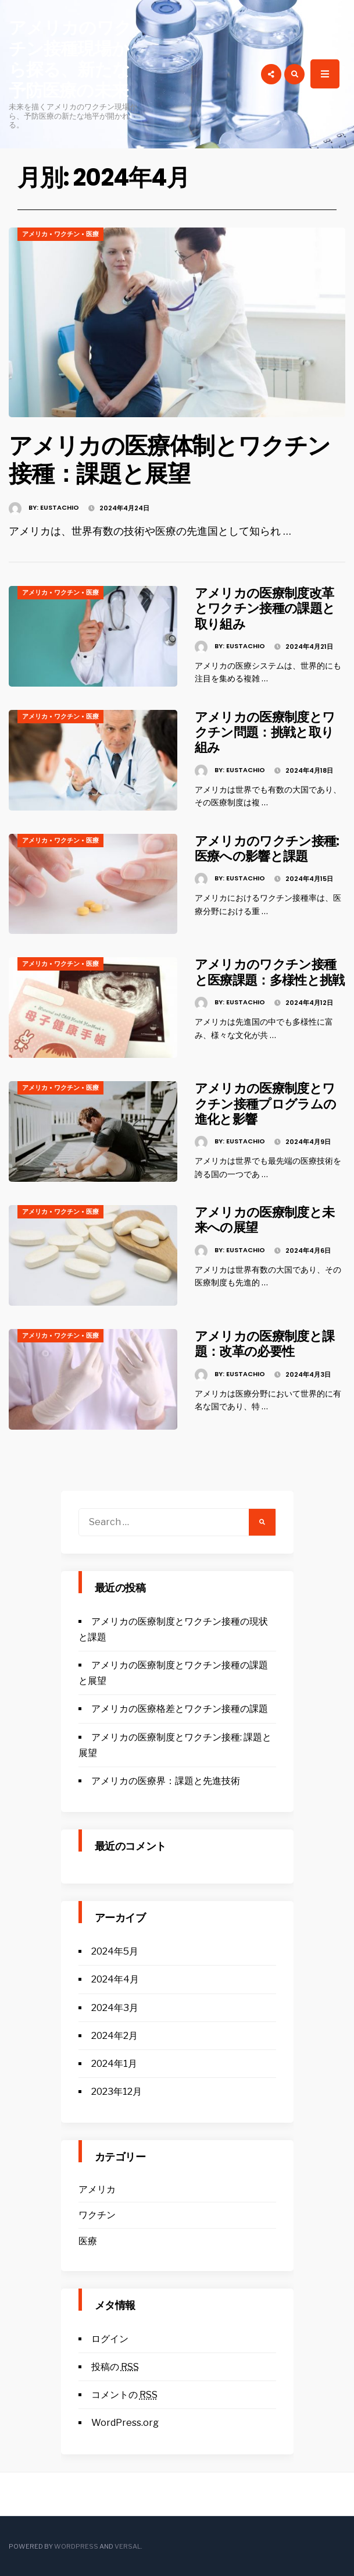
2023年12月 (116, 2091)
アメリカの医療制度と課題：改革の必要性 (265, 1343)
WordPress (76, 2546)
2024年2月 (114, 2035)
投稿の (115, 2366)
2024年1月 (114, 2063)
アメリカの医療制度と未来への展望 (265, 1220)
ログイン (109, 2338)
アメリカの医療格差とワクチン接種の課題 (179, 1708)
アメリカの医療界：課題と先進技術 (165, 1780)
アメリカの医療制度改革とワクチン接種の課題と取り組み (265, 608)
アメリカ (35, 234)
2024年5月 (114, 1951)
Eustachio (59, 507)
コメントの (124, 2394)
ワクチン (67, 234)
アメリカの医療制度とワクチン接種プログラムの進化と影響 (266, 1103)
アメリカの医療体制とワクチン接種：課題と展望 (169, 459)
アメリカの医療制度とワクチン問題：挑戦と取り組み (265, 732)
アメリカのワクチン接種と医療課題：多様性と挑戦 (270, 972)
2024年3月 (114, 2007)
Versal (128, 2546)
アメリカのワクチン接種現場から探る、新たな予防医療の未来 (70, 59)
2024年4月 (115, 1979)
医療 (92, 234)
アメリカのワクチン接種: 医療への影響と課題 (267, 848)
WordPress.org (125, 2422)
